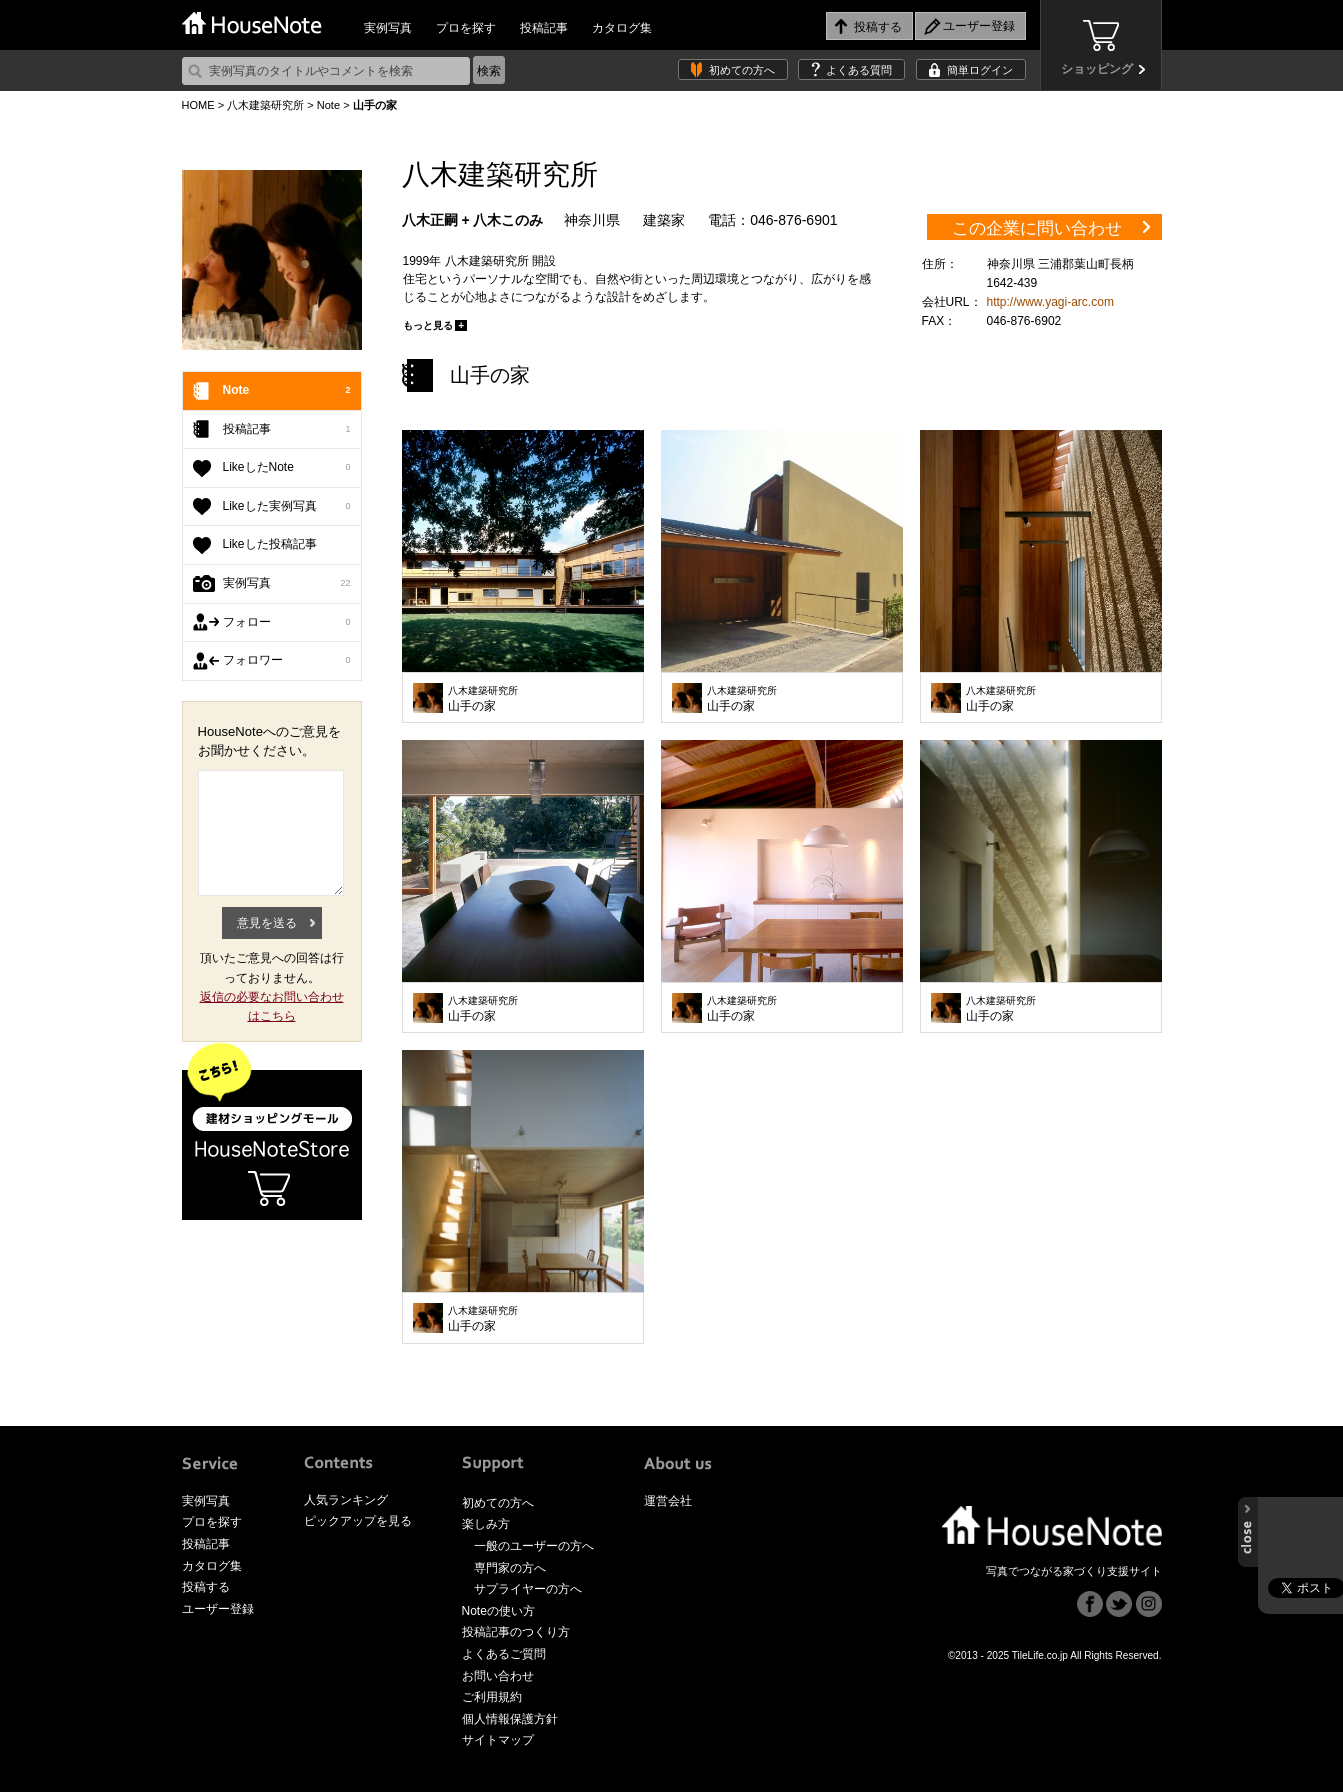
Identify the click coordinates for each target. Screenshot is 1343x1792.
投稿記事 (544, 28)
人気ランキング (346, 1500)
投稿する (206, 1587)
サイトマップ (498, 1740)
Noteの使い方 (498, 1611)
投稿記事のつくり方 (516, 1632)
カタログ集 (622, 28)
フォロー (287, 623)
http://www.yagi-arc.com (1050, 302)
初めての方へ (742, 70)
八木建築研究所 (265, 105)
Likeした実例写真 (287, 507)
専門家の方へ (510, 1568)
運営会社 (668, 1501)
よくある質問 (859, 70)
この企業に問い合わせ (1037, 228)
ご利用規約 (492, 1697)
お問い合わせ (498, 1676)
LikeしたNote (287, 468)
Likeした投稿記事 (270, 544)
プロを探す (466, 28)
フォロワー (287, 661)
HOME (198, 105)
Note (328, 105)
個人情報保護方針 (510, 1719)
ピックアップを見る (358, 1521)
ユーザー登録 (218, 1609)
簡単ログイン (980, 70)
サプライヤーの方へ (528, 1589)
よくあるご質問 (504, 1654)
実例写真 (388, 28)
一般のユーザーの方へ (534, 1546)
